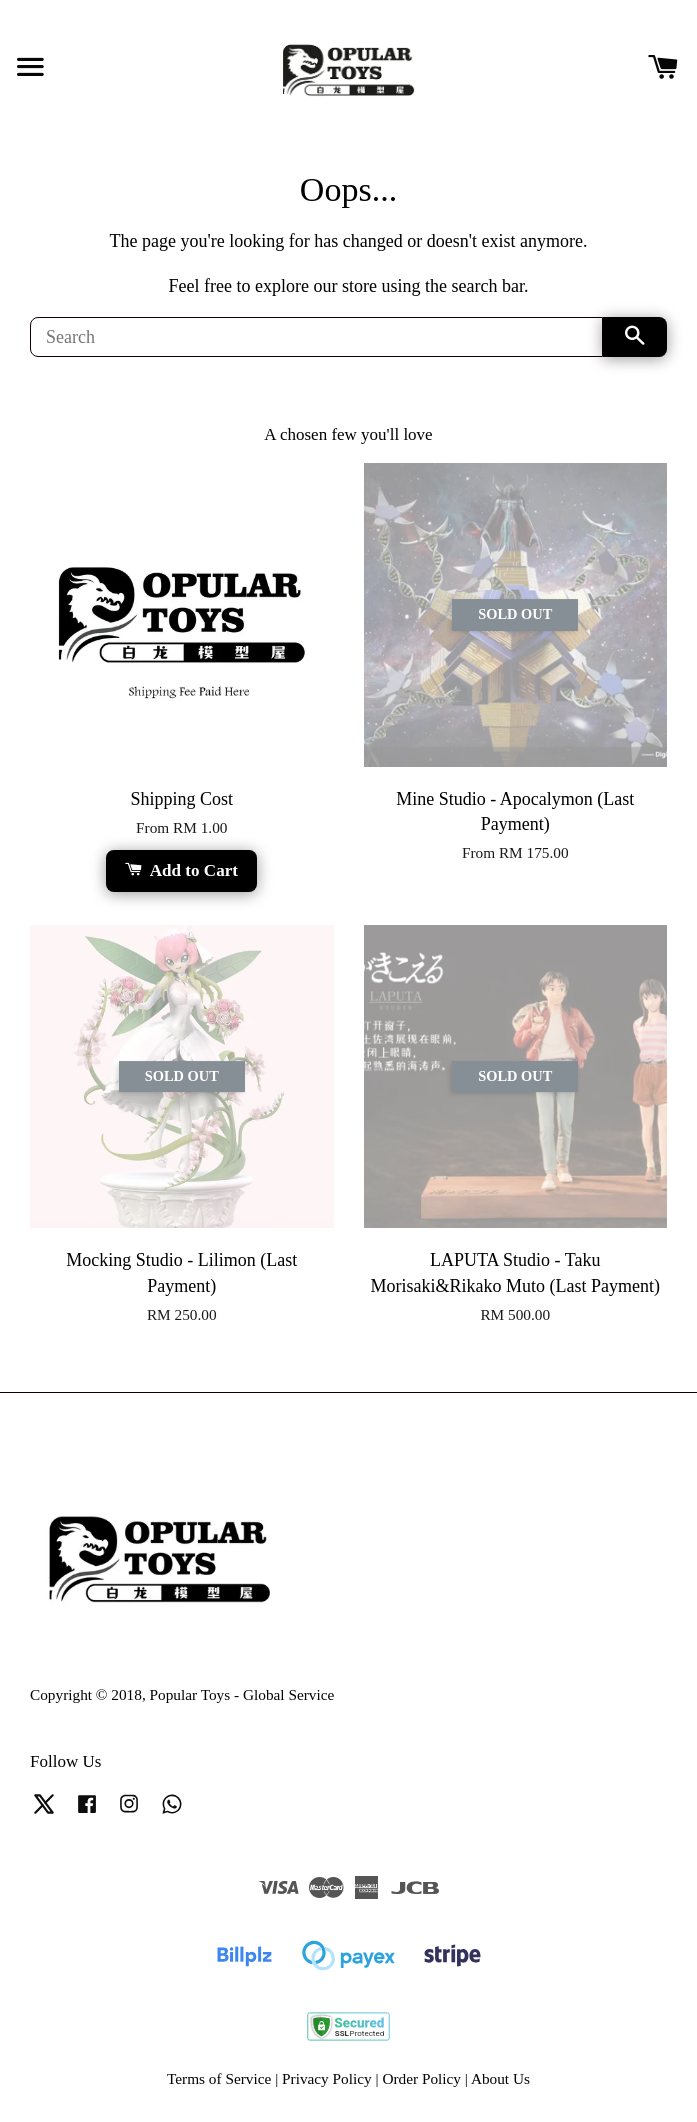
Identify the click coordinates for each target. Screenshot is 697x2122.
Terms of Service (219, 2078)
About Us (500, 2078)
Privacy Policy (327, 2078)
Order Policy (421, 2078)
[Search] (316, 337)
